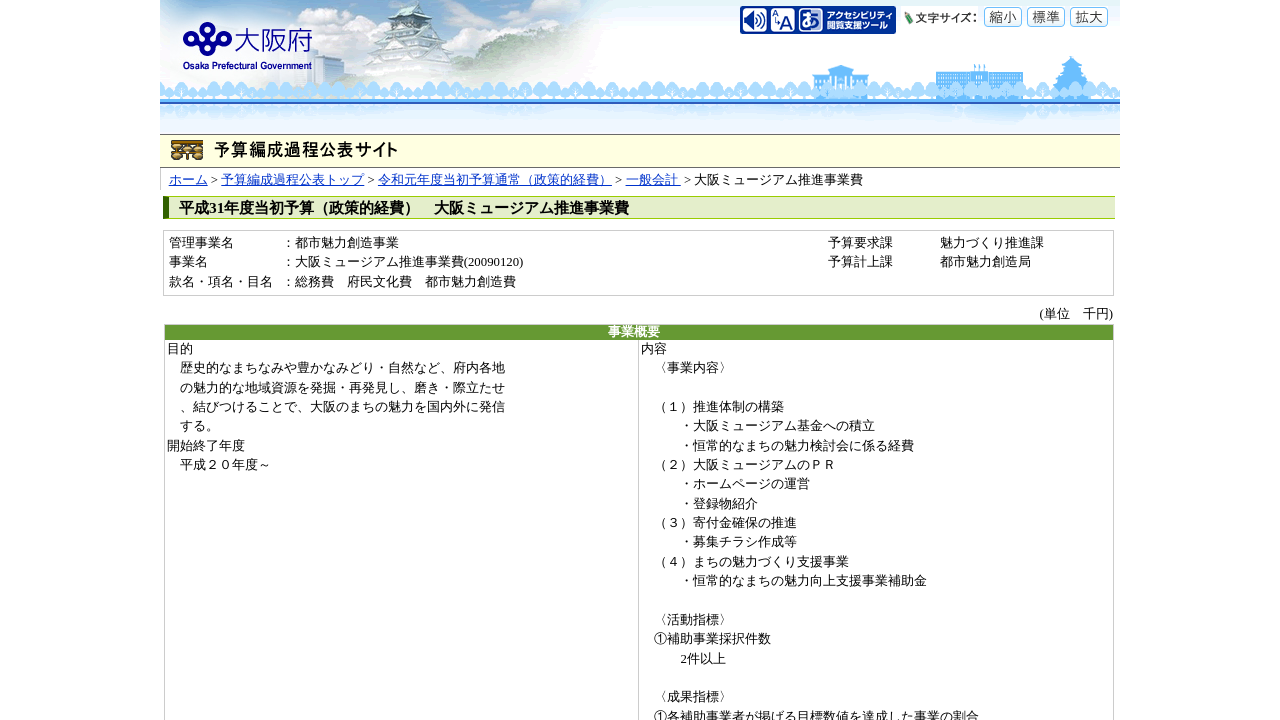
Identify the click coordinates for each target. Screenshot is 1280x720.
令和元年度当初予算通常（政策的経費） (495, 180)
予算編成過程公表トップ (292, 180)
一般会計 (653, 180)
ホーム (188, 180)
